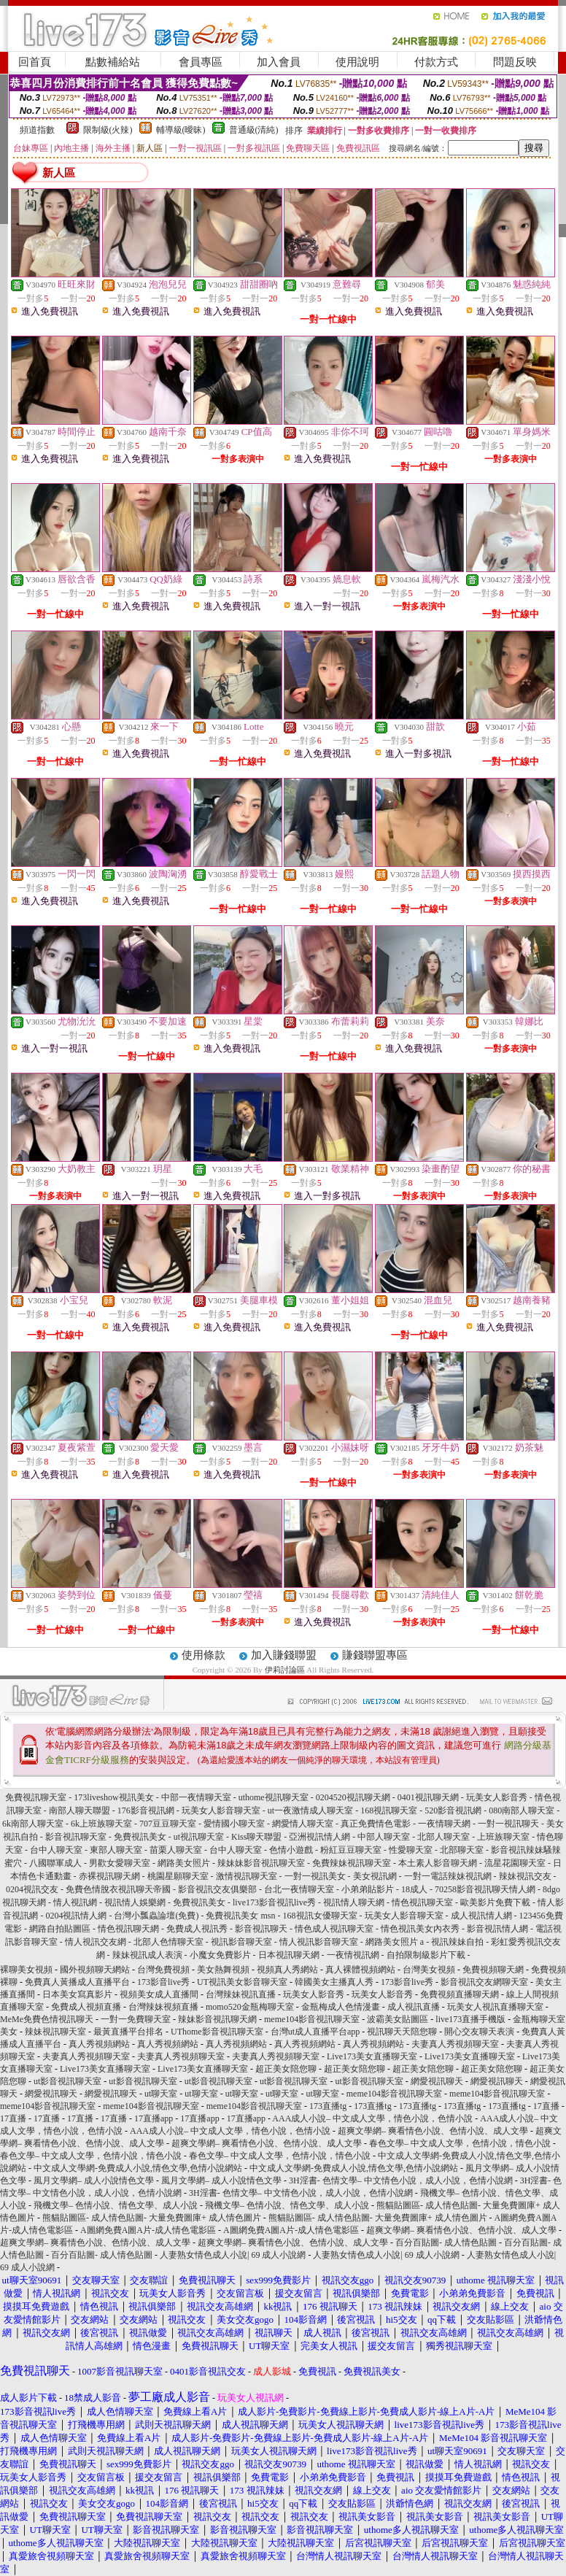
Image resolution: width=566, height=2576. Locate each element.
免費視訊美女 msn (240, 1915)
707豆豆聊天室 (167, 1824)
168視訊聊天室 (388, 1810)
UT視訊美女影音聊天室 (242, 1982)
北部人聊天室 (443, 1837)
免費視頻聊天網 (493, 1969)
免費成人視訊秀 (197, 1929)
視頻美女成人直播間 (159, 1994)
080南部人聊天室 (521, 1810)
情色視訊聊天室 (422, 1902)
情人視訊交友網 (95, 1942)
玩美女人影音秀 (496, 1797)
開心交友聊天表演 (479, 2032)
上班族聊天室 (503, 1837)
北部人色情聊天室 (168, 1942)
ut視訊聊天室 (199, 1837)
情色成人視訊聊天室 (334, 1929)
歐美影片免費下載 (495, 1902)
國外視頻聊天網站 (95, 1969)
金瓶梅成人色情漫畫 (340, 2007)
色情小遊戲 (291, 1850)
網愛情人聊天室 (302, 1824)
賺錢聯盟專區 (375, 1655)
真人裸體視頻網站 (360, 1969)
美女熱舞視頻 (223, 1969)
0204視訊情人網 (75, 1915)
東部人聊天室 (116, 1850)
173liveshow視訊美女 (113, 1797)
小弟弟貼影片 (367, 1889)
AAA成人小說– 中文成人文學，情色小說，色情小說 (372, 2118)
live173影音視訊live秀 (274, 1902)
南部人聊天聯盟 (79, 1810)
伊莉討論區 (285, 1669)
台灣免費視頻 (163, 1969)
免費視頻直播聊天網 (459, 1994)
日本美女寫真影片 (77, 1994)
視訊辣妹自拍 (457, 1942)
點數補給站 (112, 62)
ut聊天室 (160, 2094)
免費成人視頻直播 (86, 2007)
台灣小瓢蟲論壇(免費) (156, 1915)
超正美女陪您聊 (286, 2069)
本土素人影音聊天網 (437, 1863)
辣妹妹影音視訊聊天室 (261, 1863)
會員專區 (200, 62)
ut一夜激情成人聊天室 (310, 1810)
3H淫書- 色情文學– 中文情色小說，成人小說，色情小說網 (401, 2180)
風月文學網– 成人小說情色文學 (94, 2180)
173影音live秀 (163, 1982)
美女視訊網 (375, 1876)
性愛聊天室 (411, 1850)
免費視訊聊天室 (35, 1797)
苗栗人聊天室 (176, 1850)
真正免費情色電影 (376, 1824)
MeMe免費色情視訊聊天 (46, 2019)
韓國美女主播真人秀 (334, 1982)
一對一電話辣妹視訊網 (448, 1876)
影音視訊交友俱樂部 (217, 1889)
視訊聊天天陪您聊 (402, 2032)
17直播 (546, 2106)
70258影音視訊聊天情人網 (485, 1889)
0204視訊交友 (32, 1889)
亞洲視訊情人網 (319, 1837)
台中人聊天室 (56, 1850)
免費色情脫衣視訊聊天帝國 (118, 1889)
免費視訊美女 (140, 1837)
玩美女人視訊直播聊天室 (495, 2007)
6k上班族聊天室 (101, 1824)
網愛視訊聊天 (437, 2081)
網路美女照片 (184, 1863)
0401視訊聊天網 (428, 1797)
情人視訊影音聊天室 (318, 1942)
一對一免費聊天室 (136, 2019)
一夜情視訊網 (353, 1955)
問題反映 (515, 62)
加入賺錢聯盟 (284, 1655)
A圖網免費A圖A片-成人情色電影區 (148, 2230)
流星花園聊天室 (515, 1863)
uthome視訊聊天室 (274, 1797)
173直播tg (327, 2106)
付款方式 (436, 62)
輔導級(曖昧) (181, 130)
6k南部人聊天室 (32, 1824)
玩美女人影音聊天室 (221, 1810)
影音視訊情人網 (497, 1929)
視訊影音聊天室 (241, 1942)
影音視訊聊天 (261, 1929)
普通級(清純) (254, 130)
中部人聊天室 (383, 1837)
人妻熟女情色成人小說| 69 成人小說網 (233, 2255)
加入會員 (279, 62)
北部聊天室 (462, 1850)
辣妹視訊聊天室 (55, 2032)
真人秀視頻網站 (99, 2044)
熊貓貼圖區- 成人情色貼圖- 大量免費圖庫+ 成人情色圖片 (151, 2218)
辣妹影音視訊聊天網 (217, 2019)
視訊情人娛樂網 (135, 1902)
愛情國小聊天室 (234, 1824)
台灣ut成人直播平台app (315, 2032)
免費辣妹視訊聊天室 (351, 1863)
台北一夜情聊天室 (299, 1889)
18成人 (414, 1889)
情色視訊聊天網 (128, 1929)
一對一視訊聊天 (508, 1824)
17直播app (153, 2118)
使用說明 (357, 62)
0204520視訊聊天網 (353, 1797)
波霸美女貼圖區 (397, 2019)
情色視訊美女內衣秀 (420, 1929)
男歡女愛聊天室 (119, 1863)
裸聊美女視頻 (26, 1969)
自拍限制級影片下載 (426, 1955)
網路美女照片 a (394, 1942)
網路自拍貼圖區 (59, 1929)
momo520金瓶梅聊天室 (250, 2007)
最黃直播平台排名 (128, 2032)
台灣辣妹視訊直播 (241, 1994)
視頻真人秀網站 (287, 1969)
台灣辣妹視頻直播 (163, 2007)
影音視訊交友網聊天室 (484, 1982)
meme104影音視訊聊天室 (312, 2019)
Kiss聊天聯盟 (256, 1837)
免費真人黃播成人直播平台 (77, 1982)
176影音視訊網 (145, 1810)
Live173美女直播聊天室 (372, 2056)
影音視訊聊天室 (75, 1837)
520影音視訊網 (452, 1810)
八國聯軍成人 (55, 1863)
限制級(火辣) (108, 130)
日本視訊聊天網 (288, 1955)
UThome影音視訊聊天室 (217, 2032)
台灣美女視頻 (429, 1969)
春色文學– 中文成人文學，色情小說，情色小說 (460, 2143)
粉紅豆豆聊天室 (350, 1850)
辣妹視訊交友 (525, 1876)
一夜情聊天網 (444, 1824)
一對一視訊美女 (315, 1876)
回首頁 (34, 62)
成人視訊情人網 (481, 1915)
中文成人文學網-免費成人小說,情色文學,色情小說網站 (138, 2168)
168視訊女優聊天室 (320, 1915)
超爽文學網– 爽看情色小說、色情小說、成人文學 (433, 2131)
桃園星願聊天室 (178, 1876)
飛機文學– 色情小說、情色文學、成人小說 (116, 2205)
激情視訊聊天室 (246, 1876)
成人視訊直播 (413, 2007)
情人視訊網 (75, 1902)
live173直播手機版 (470, 2019)
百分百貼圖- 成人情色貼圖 (446, 2242)
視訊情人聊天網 (353, 1902)
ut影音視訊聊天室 (67, 2081)
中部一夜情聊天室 (196, 1797)
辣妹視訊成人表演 (147, 1955)
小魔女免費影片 (220, 1955)
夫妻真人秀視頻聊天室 (455, 2044)
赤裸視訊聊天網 (109, 1876)
